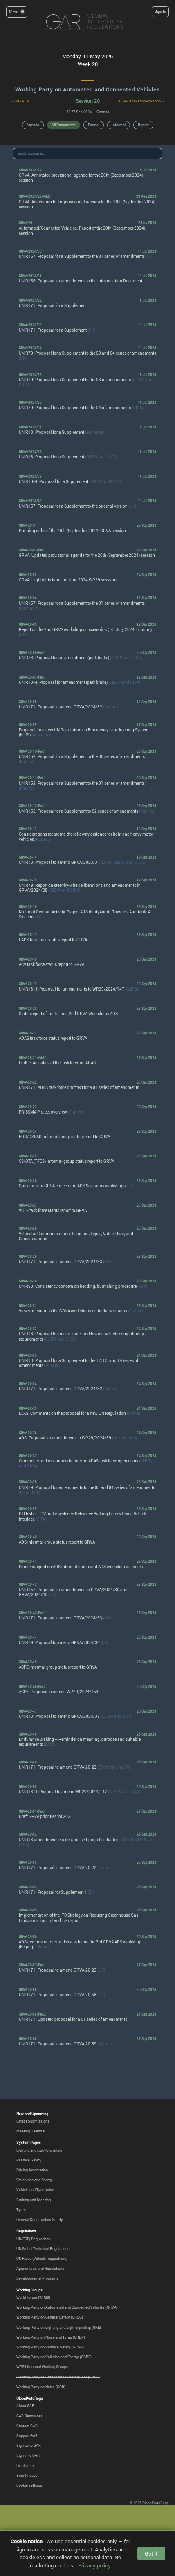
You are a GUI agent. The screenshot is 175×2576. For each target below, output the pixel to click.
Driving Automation (32, 2170)
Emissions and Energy (34, 2179)
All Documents (64, 125)
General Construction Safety (39, 2219)
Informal (119, 125)
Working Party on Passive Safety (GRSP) (50, 2347)
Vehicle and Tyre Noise (35, 2189)
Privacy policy (94, 2565)
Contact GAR (27, 2425)
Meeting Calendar (30, 2131)
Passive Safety (29, 2160)
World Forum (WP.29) (33, 2297)
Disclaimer (25, 2465)
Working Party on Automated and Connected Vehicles (87, 89)
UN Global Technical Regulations (43, 2248)
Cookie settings (29, 2485)
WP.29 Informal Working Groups (42, 2366)
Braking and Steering (33, 2200)
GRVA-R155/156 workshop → (141, 101)
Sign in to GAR (28, 2455)
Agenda (33, 125)
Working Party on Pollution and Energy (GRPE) (54, 2357)
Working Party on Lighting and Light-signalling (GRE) (58, 2327)
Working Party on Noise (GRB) (40, 2387)
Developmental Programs (37, 2278)
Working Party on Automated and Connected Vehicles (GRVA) (67, 2307)
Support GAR (27, 2435)
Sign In (160, 11)
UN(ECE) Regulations (33, 2239)
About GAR (25, 2405)
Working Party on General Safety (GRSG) (49, 2317)
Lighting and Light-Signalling (39, 2150)
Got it (151, 2553)
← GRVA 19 (19, 101)
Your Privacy (27, 2475)
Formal (93, 125)
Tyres (21, 2209)
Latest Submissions (32, 2121)
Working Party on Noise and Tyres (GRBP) (50, 2337)
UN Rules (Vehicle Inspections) (41, 2258)
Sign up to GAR (28, 2445)
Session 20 (88, 101)
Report (143, 125)
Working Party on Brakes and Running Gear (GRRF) (58, 2377)
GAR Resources (29, 2416)
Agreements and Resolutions (40, 2268)
